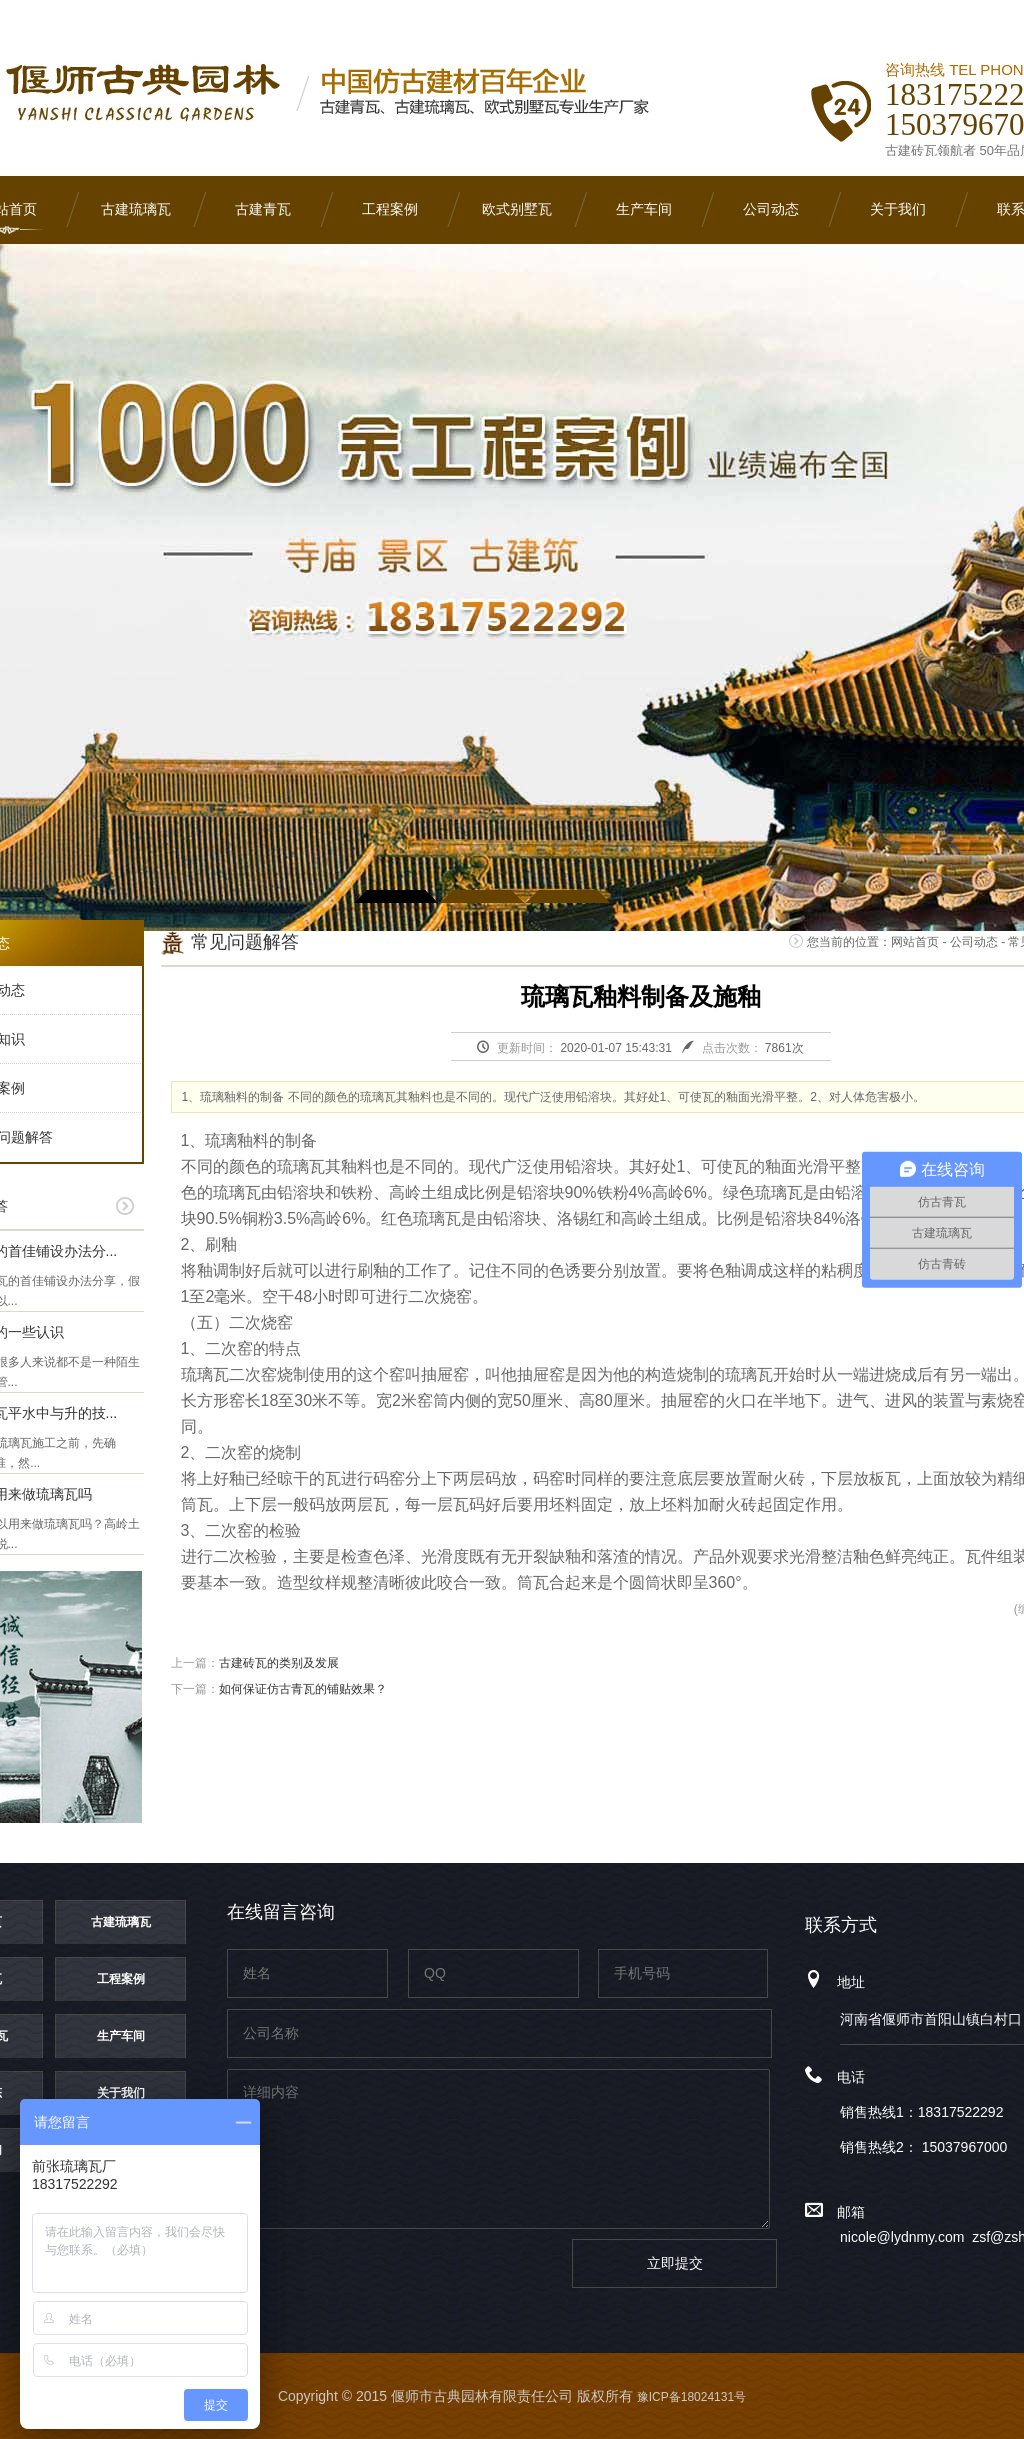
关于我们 (898, 209)
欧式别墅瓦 (517, 209)
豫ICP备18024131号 (691, 2397)
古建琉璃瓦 (136, 209)
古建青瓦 (263, 209)
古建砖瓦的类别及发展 (279, 1663)
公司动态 (771, 209)
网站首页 (915, 942)
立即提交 (675, 2263)
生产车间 (644, 209)
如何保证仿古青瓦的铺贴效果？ (303, 1689)
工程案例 (390, 209)
